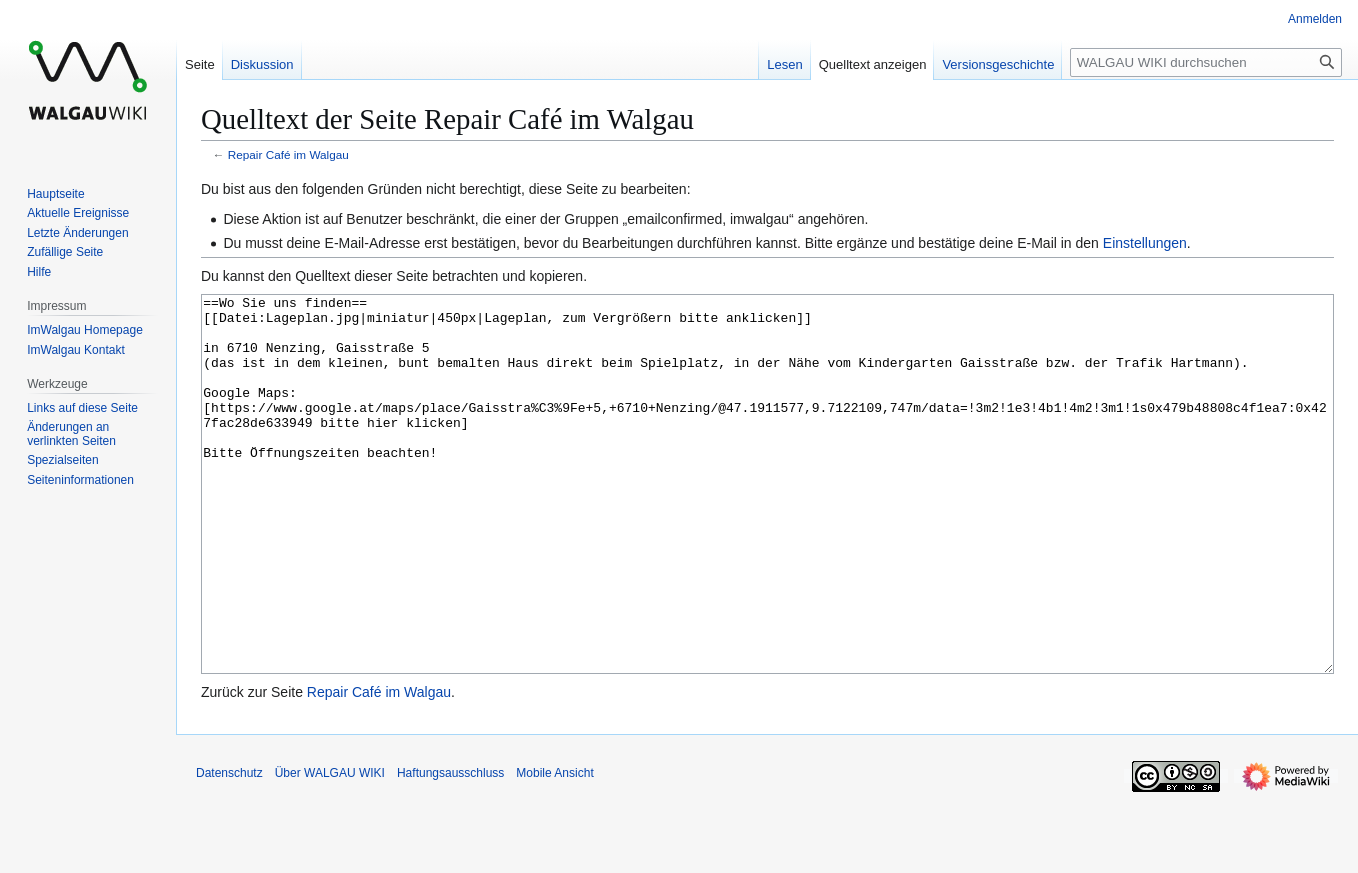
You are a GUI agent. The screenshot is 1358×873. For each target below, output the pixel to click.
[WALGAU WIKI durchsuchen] (1206, 62)
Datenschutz (229, 848)
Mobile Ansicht (554, 848)
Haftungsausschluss (450, 848)
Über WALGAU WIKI (330, 848)
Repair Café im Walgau (288, 154)
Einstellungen (1145, 243)
